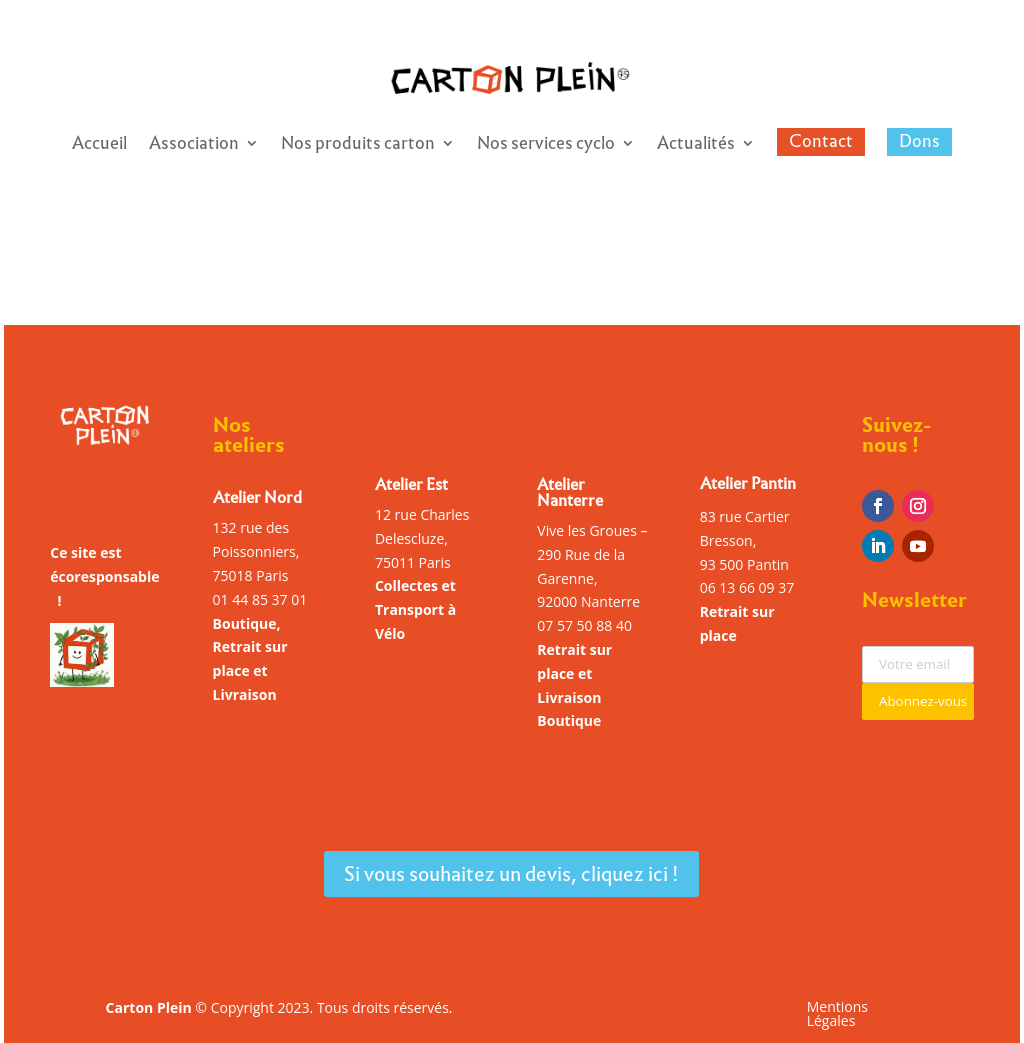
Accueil (99, 146)
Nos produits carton (358, 146)
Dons (919, 141)
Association (194, 146)
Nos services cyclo (546, 146)
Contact (821, 141)
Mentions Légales (837, 1015)
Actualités (696, 146)
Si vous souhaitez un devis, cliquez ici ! (511, 874)
